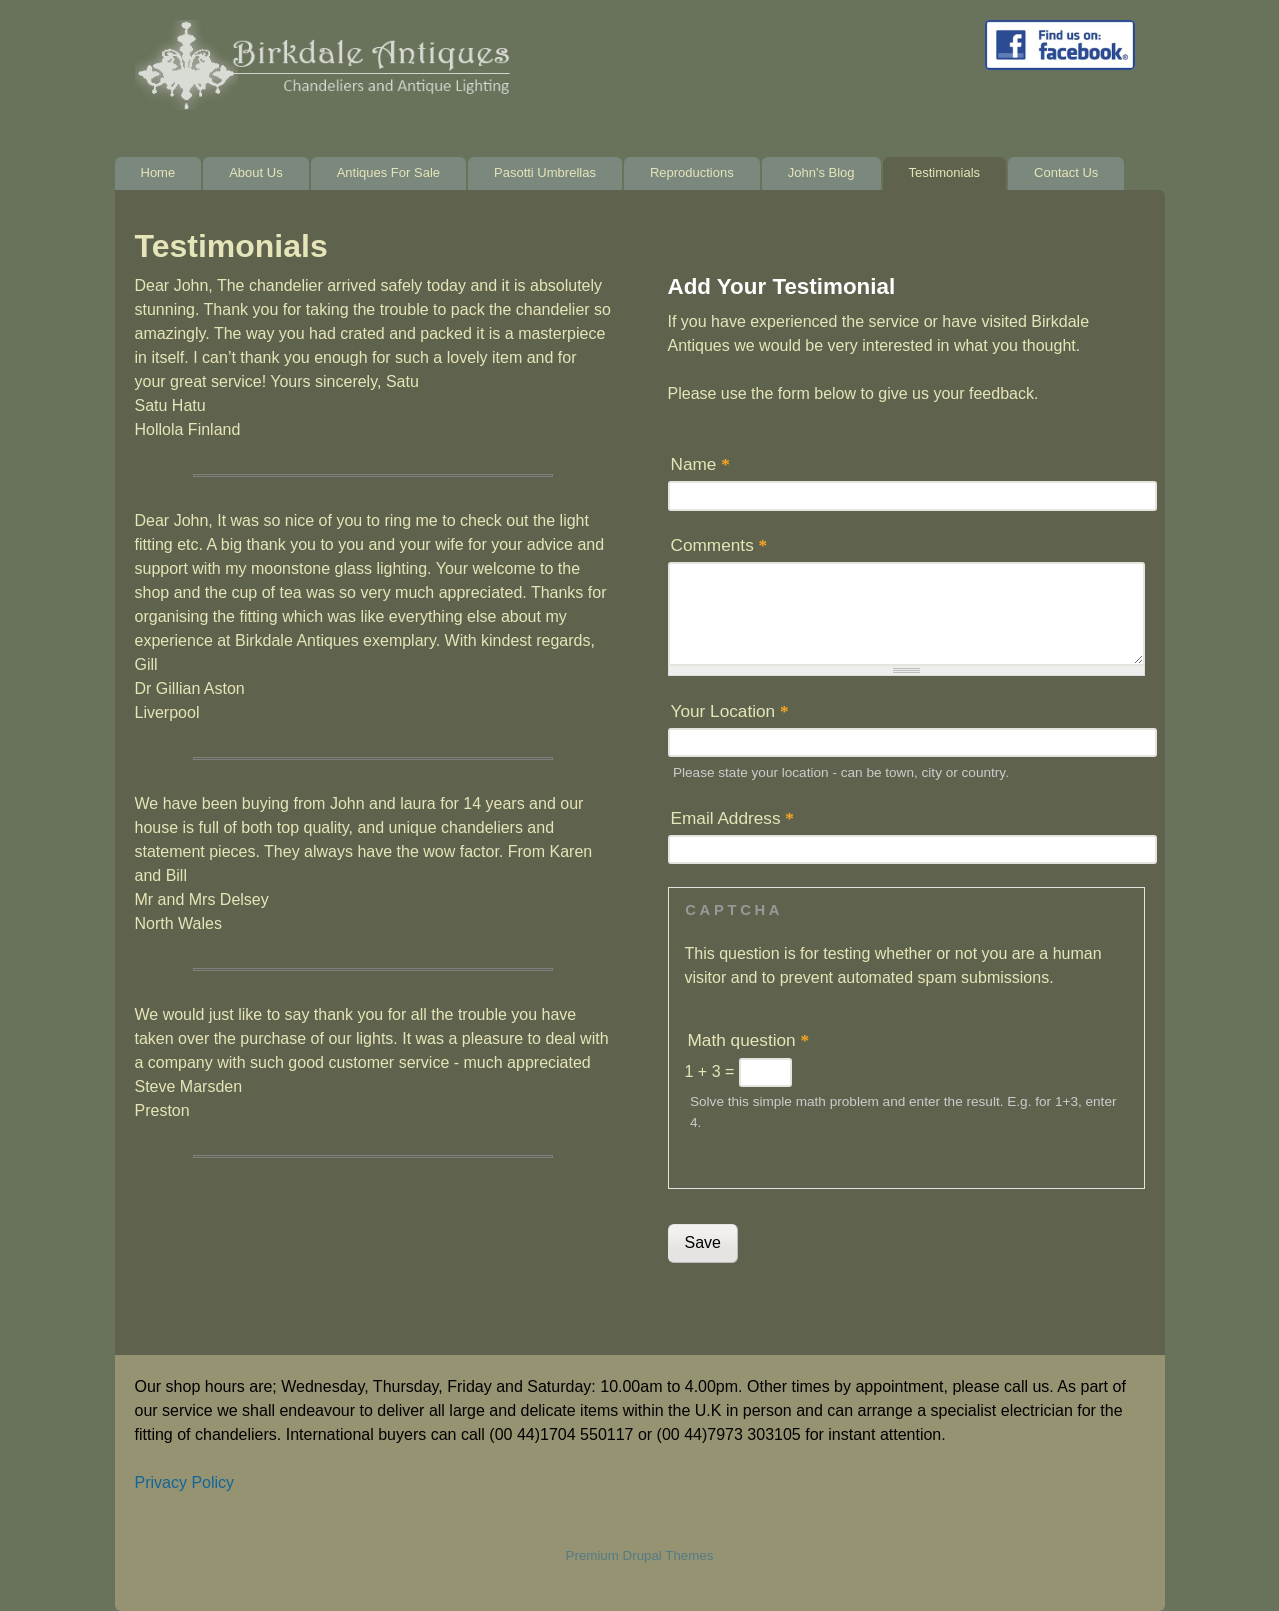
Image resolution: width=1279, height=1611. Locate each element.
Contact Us (1066, 172)
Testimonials (945, 172)
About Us (255, 172)
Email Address (732, 818)
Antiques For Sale (388, 172)
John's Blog (821, 172)
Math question (749, 1040)
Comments (719, 545)
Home (158, 172)
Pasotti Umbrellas (545, 172)
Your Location (730, 711)
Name (700, 464)
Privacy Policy (185, 1482)
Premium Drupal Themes (640, 1555)
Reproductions (692, 172)
